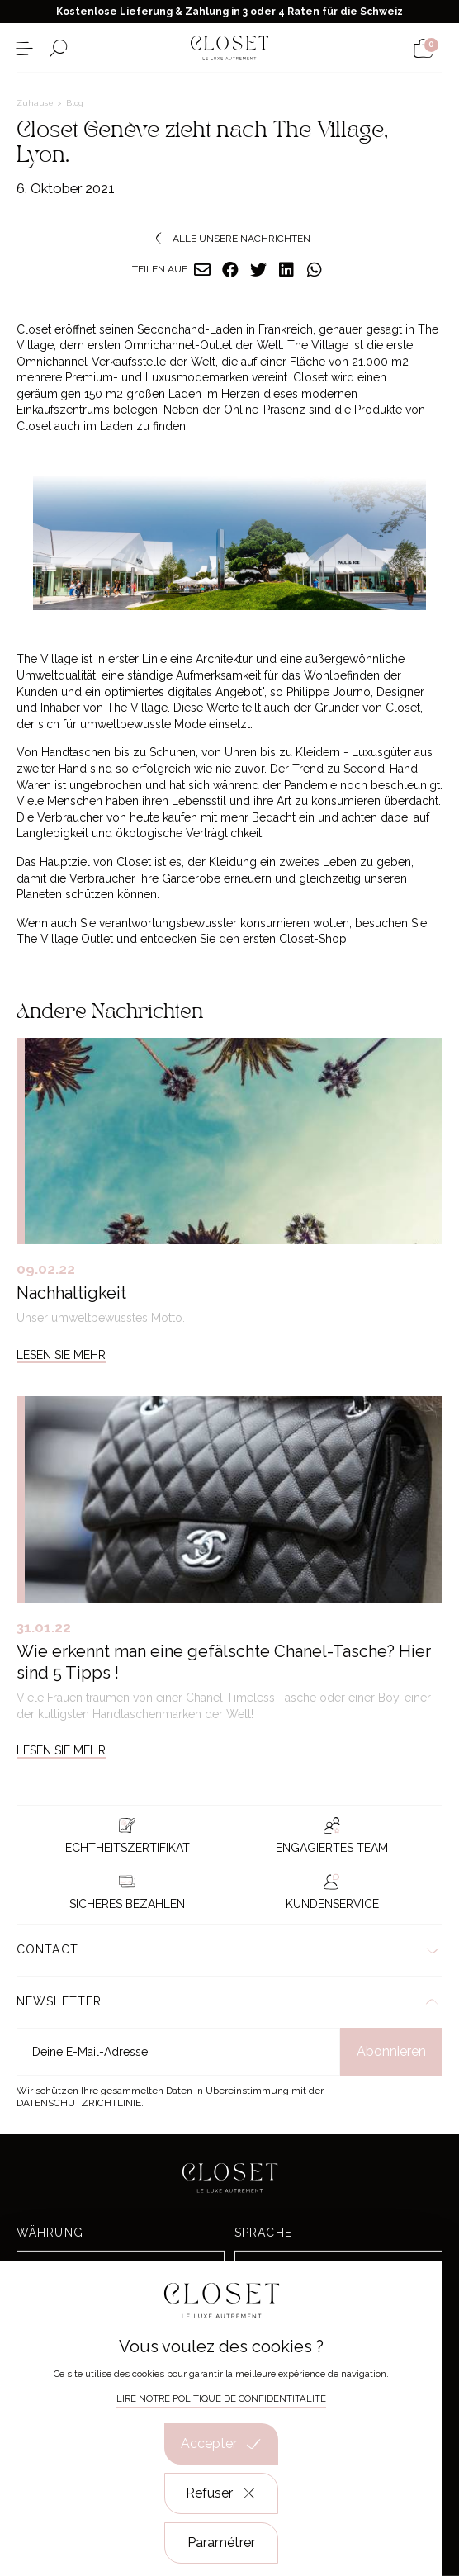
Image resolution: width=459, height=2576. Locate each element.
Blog (74, 102)
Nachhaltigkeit (71, 1293)
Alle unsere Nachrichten (229, 239)
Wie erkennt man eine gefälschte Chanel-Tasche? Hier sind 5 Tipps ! (224, 1662)
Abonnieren (391, 2051)
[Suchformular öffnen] (58, 48)
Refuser (222, 2493)
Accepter (221, 2444)
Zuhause (36, 102)
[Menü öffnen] (24, 48)
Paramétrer (221, 2542)
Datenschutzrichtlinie (79, 2103)
